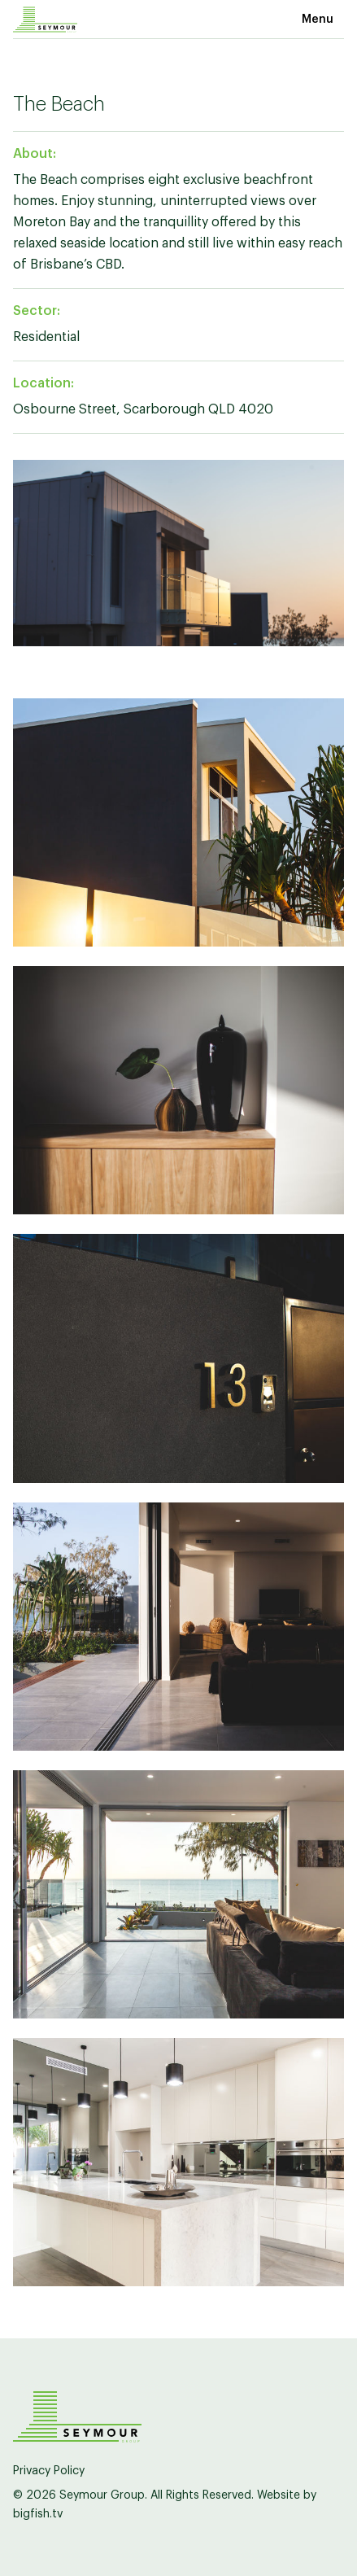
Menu (317, 19)
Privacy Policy (49, 2471)
